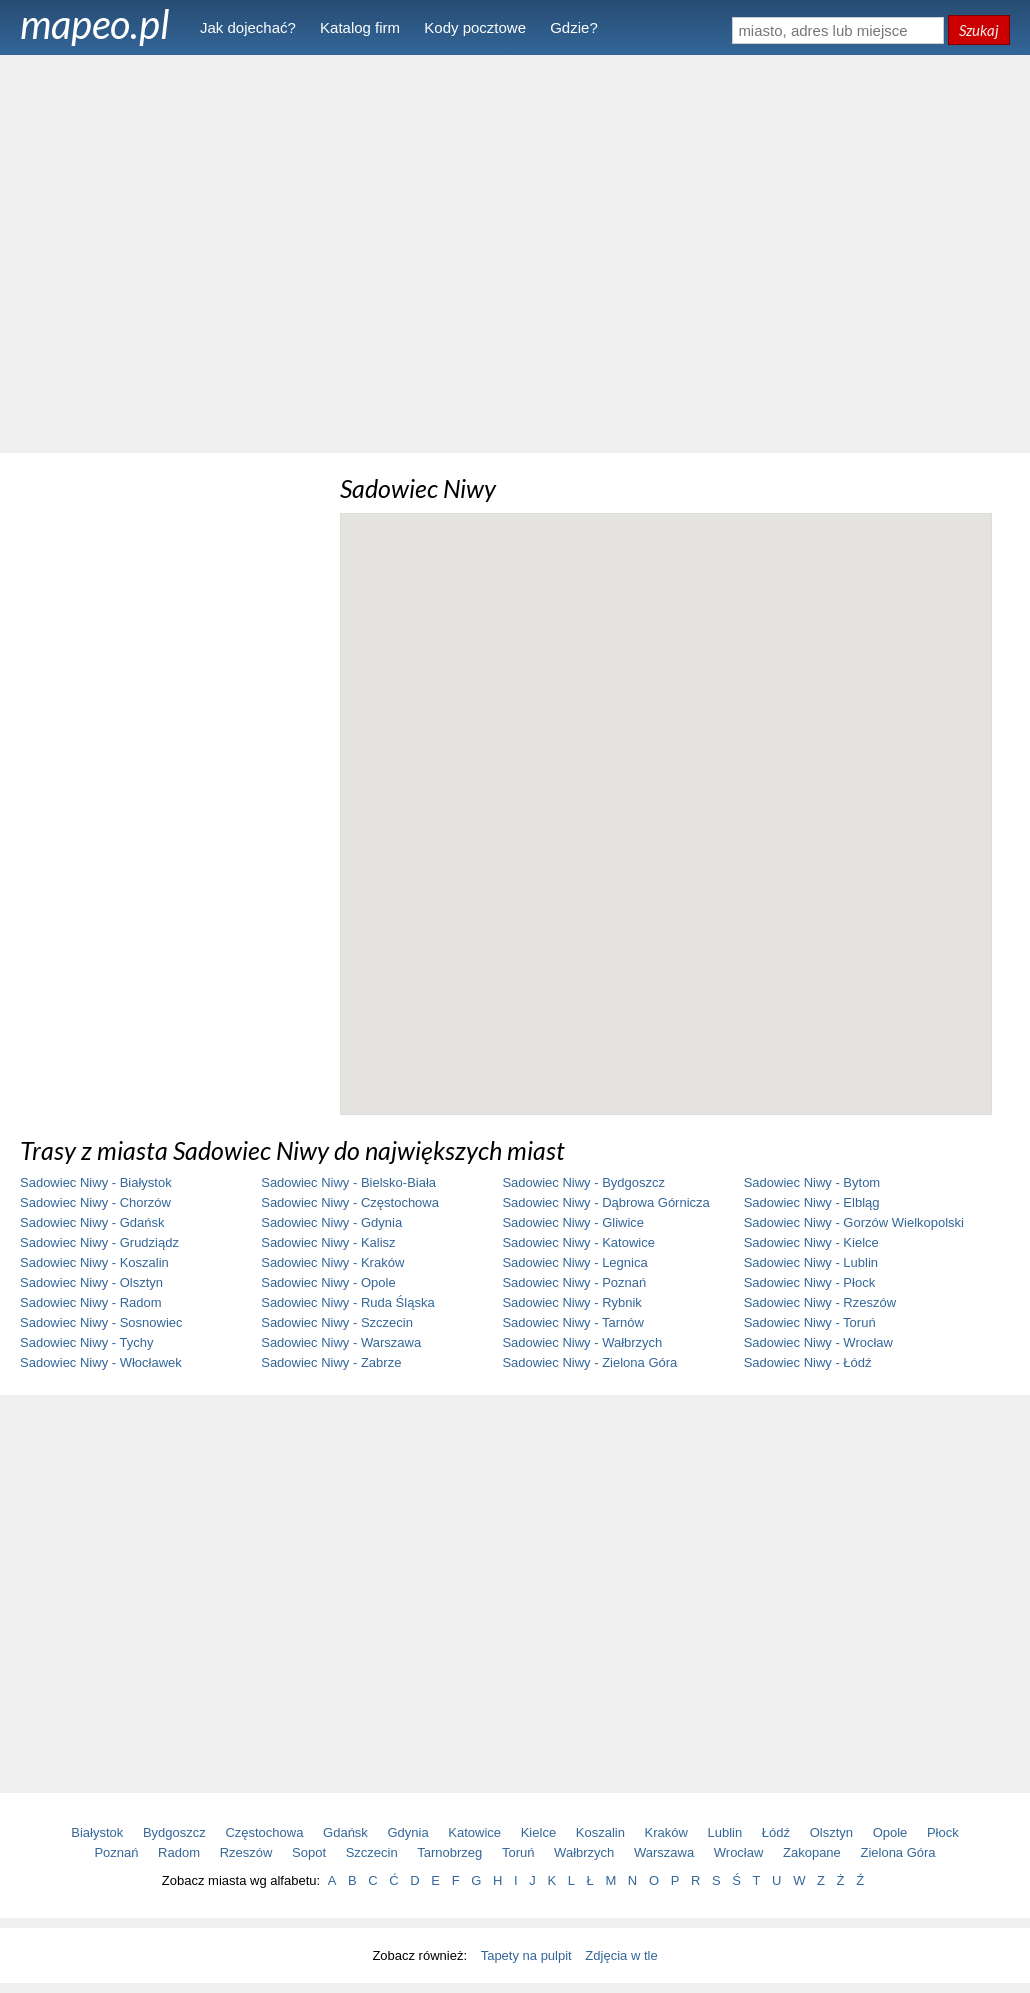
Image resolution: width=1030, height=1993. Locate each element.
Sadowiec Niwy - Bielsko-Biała (348, 1182)
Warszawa (664, 1852)
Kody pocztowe (475, 27)
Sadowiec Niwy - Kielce (811, 1242)
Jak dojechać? (248, 27)
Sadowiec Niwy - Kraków (332, 1262)
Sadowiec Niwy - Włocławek (101, 1362)
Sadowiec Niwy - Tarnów (572, 1322)
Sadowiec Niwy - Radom (91, 1302)
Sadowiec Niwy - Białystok (96, 1182)
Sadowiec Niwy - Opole (328, 1282)
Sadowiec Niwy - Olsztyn (91, 1282)
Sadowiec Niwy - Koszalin (94, 1262)
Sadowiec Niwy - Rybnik (571, 1302)
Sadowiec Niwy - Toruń (810, 1322)
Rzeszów (246, 1852)
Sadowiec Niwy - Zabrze (331, 1362)
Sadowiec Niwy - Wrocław (818, 1342)
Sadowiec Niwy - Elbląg (812, 1202)
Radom (179, 1852)
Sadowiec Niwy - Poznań (574, 1282)
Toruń (518, 1852)
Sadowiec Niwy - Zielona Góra (589, 1362)
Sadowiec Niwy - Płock (810, 1282)
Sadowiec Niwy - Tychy (86, 1342)
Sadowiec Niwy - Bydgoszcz (583, 1182)
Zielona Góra (897, 1852)
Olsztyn (831, 1832)
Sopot (309, 1852)
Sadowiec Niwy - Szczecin (337, 1322)
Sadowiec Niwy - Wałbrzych (582, 1342)
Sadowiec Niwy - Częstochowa (350, 1202)
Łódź (776, 1832)
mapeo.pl (95, 24)
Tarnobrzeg (449, 1852)
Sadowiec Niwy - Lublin (811, 1262)
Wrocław (739, 1852)
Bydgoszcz (174, 1832)
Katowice (474, 1832)
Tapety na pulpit (526, 1955)
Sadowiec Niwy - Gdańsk (92, 1222)
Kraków (666, 1832)
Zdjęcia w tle (621, 1955)
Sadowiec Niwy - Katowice (578, 1242)
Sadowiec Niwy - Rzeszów (820, 1302)
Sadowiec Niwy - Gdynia (331, 1222)
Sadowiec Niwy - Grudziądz (99, 1242)
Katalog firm (360, 27)
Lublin (725, 1832)
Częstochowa (264, 1832)
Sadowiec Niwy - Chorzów (95, 1202)
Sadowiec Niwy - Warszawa (341, 1342)
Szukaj (979, 30)
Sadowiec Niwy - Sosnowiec (101, 1322)
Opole (890, 1832)
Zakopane (812, 1852)
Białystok (97, 1832)
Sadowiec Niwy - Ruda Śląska (347, 1302)
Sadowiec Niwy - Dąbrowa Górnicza (605, 1202)
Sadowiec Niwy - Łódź (808, 1362)
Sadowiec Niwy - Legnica (574, 1262)
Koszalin (600, 1832)
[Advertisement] (515, 252)
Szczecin (372, 1852)
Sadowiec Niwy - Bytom (812, 1182)
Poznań (116, 1852)
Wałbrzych (584, 1852)
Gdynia (408, 1832)
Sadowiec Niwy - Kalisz (328, 1242)
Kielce (538, 1832)
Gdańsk (345, 1832)
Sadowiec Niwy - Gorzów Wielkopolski (854, 1222)
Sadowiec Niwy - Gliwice (573, 1222)
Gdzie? (574, 27)
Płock (943, 1832)
